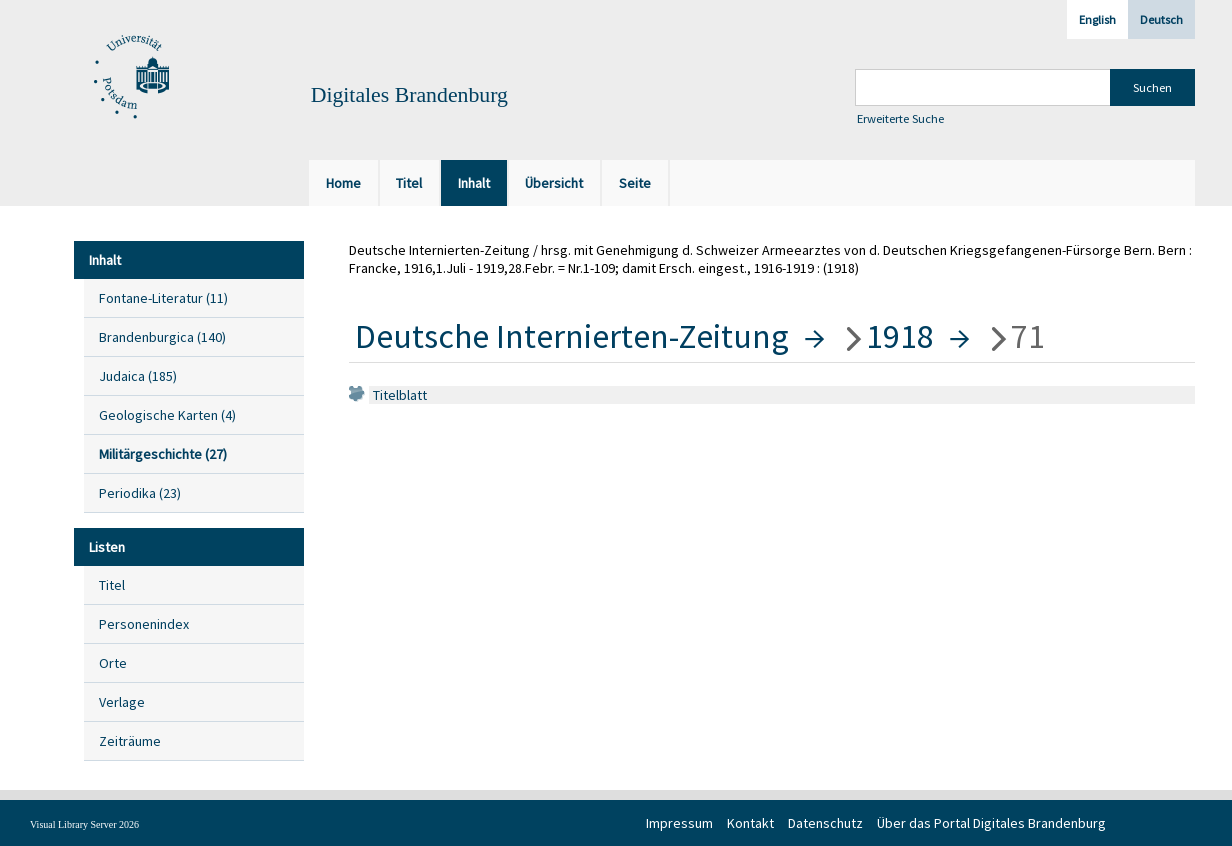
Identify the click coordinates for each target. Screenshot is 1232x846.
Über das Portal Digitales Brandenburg (991, 823)
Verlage (122, 702)
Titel (112, 585)
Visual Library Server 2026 (84, 824)
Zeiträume (130, 741)
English (1097, 19)
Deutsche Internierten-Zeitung (572, 336)
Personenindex (144, 624)
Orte (113, 663)
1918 (900, 336)
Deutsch (1161, 19)
